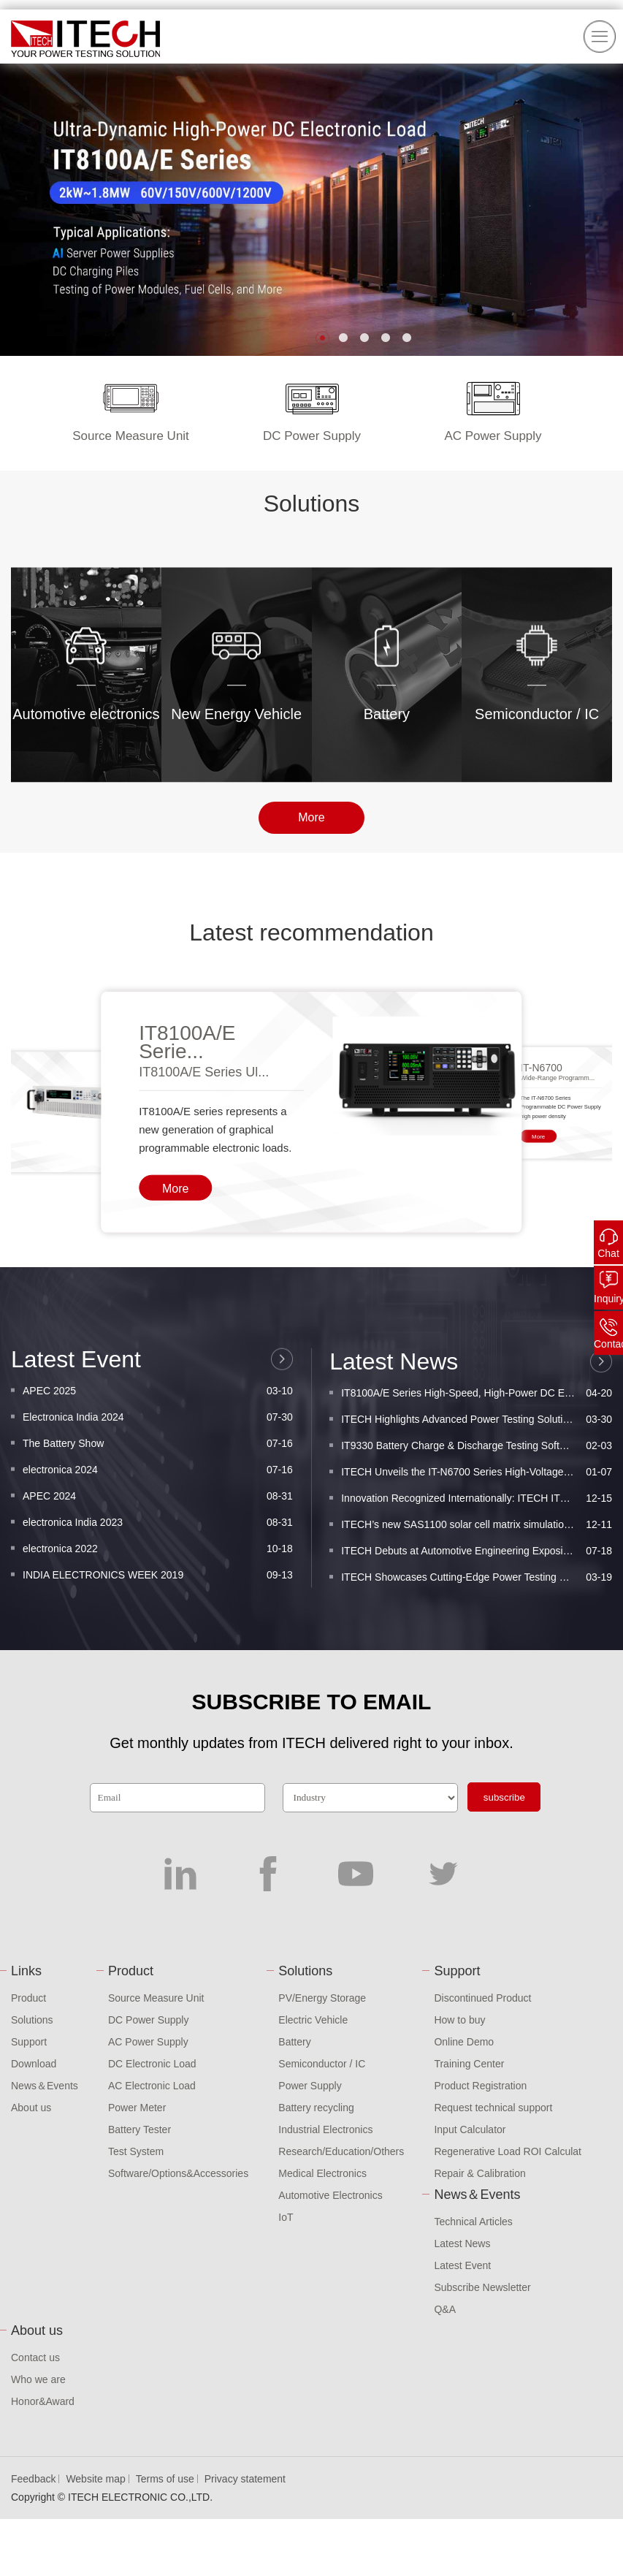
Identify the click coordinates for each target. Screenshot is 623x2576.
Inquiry (608, 1298)
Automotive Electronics (330, 2195)
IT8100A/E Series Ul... (204, 1280)
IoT (285, 2217)
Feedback (33, 2479)
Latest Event (462, 2265)
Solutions (32, 2020)
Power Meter (137, 2107)
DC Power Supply (148, 2020)
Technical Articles (473, 2221)
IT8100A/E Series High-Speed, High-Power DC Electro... (476, 1555)
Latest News (462, 2243)
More (311, 837)
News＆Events (44, 2085)
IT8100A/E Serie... (187, 1250)
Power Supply (309, 2085)
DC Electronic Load (152, 2064)
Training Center (469, 2064)
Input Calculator (469, 2129)
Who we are (38, 2379)
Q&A (445, 2309)
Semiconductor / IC (321, 2064)
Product (28, 1998)
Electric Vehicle (313, 2020)
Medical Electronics (322, 2173)
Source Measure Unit (156, 1998)
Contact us (35, 2357)
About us (31, 2107)
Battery (294, 2042)
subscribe (504, 1797)
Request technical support (493, 2107)
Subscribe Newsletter (482, 2287)
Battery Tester (139, 2129)
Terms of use (165, 2479)
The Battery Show (158, 1589)
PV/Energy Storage (322, 1998)
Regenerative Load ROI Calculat (507, 2151)
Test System (136, 2151)
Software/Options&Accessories (178, 2173)
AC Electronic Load (152, 2085)
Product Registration (480, 2085)
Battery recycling (315, 2107)
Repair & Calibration (479, 2173)
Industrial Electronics (325, 2129)
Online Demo (464, 2042)
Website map (95, 2479)
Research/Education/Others (341, 2151)
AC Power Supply (148, 2042)
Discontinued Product (482, 1998)
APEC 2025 (158, 1537)
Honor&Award (42, 2401)
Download (33, 2064)
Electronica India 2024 (158, 1563)
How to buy (459, 2020)
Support (29, 2042)
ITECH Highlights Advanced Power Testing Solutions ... (476, 1581)
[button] (322, 338)
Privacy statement (245, 2479)
